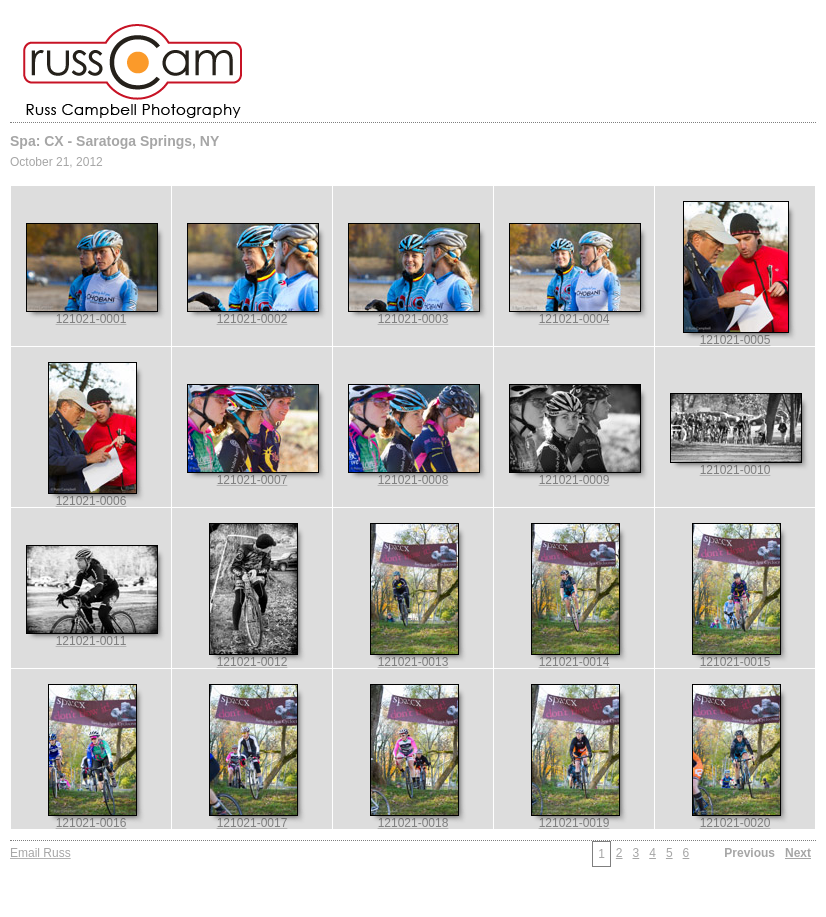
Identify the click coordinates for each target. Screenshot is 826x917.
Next (798, 853)
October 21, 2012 (56, 162)
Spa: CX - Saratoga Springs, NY (114, 141)
